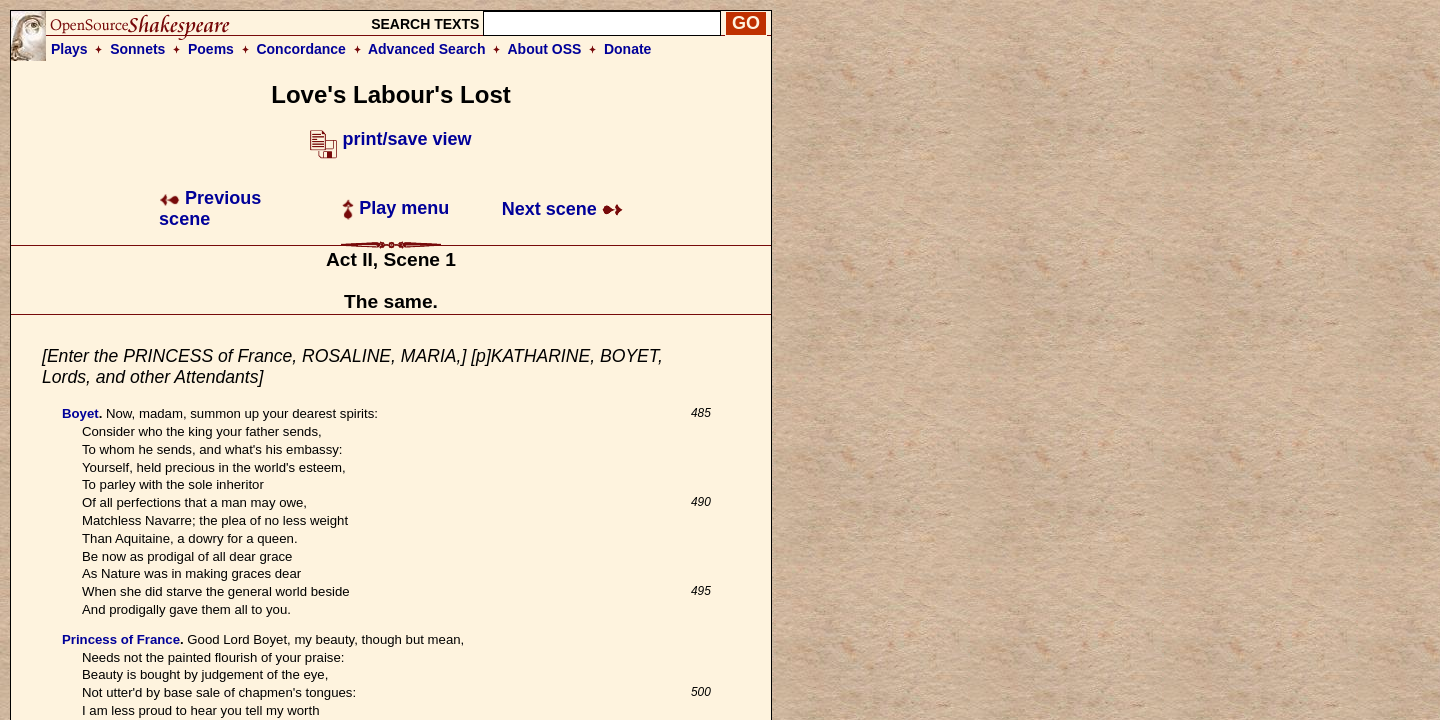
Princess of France (121, 639)
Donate (627, 49)
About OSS (545, 49)
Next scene (562, 209)
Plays (69, 49)
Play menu (395, 208)
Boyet (80, 413)
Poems (211, 49)
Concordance (300, 49)
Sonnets (137, 49)
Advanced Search (427, 49)
